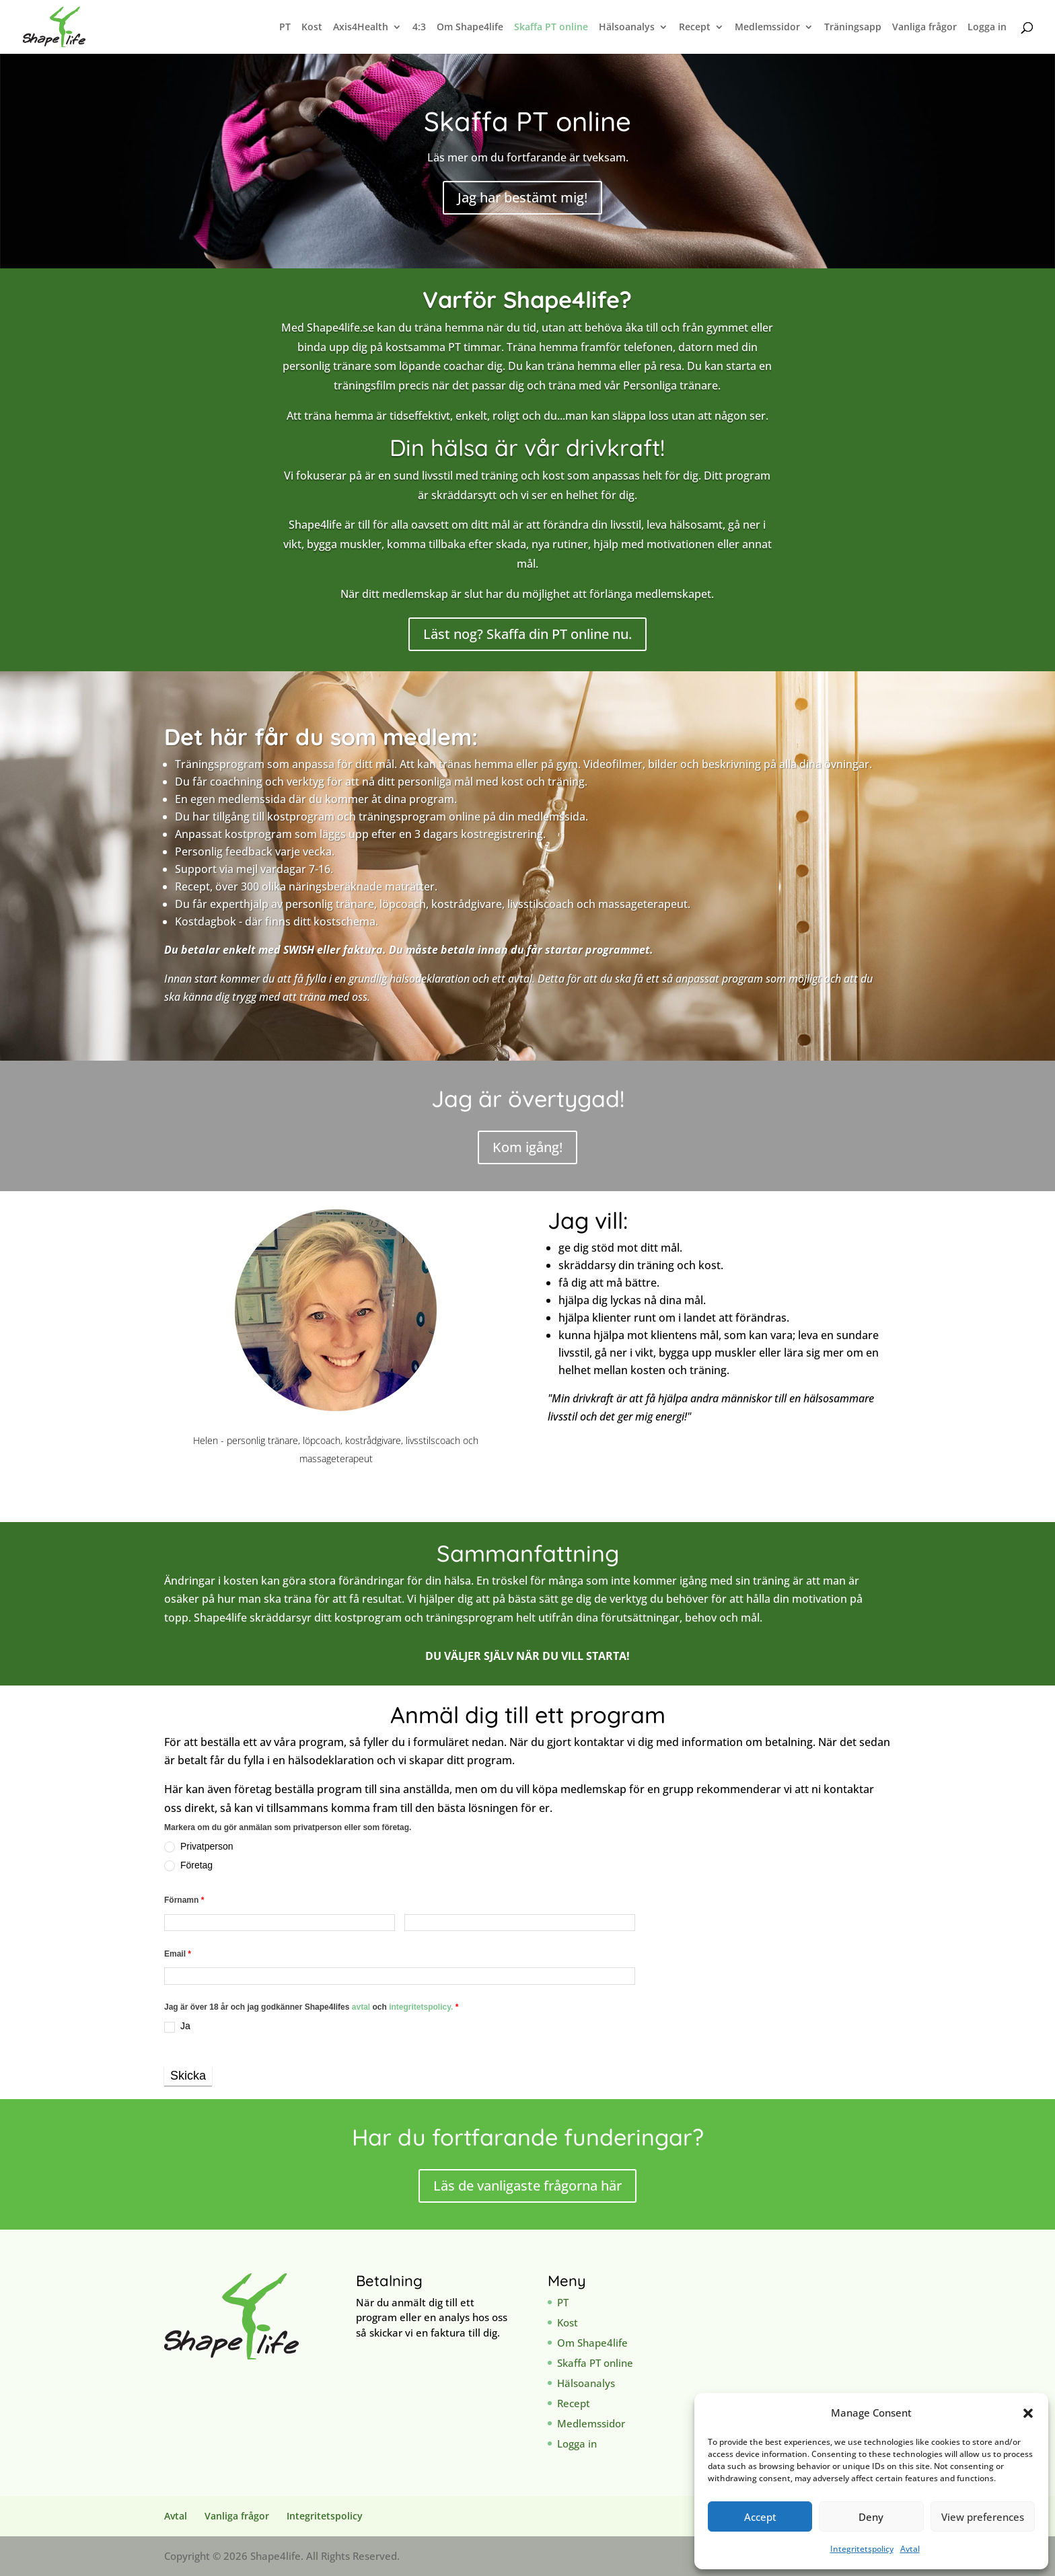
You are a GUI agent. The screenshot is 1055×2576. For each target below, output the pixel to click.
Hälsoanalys (627, 27)
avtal (362, 2007)
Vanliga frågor (924, 27)
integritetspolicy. (421, 2007)
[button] (1028, 2413)
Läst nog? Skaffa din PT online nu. (527, 634)
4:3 (419, 27)
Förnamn (184, 1900)
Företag (188, 1865)
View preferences (982, 2517)
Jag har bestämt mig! (522, 197)
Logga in (987, 27)
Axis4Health (360, 27)
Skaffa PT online (551, 27)
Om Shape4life (470, 27)
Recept (695, 27)
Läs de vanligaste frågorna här (527, 2185)
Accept (760, 2517)
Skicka (188, 2075)
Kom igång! (527, 1147)
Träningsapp (852, 27)
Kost (311, 27)
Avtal (910, 2548)
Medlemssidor (767, 27)
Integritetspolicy (862, 2548)
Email (177, 1954)
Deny (871, 2517)
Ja (177, 2026)
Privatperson (198, 1846)
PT (285, 27)
